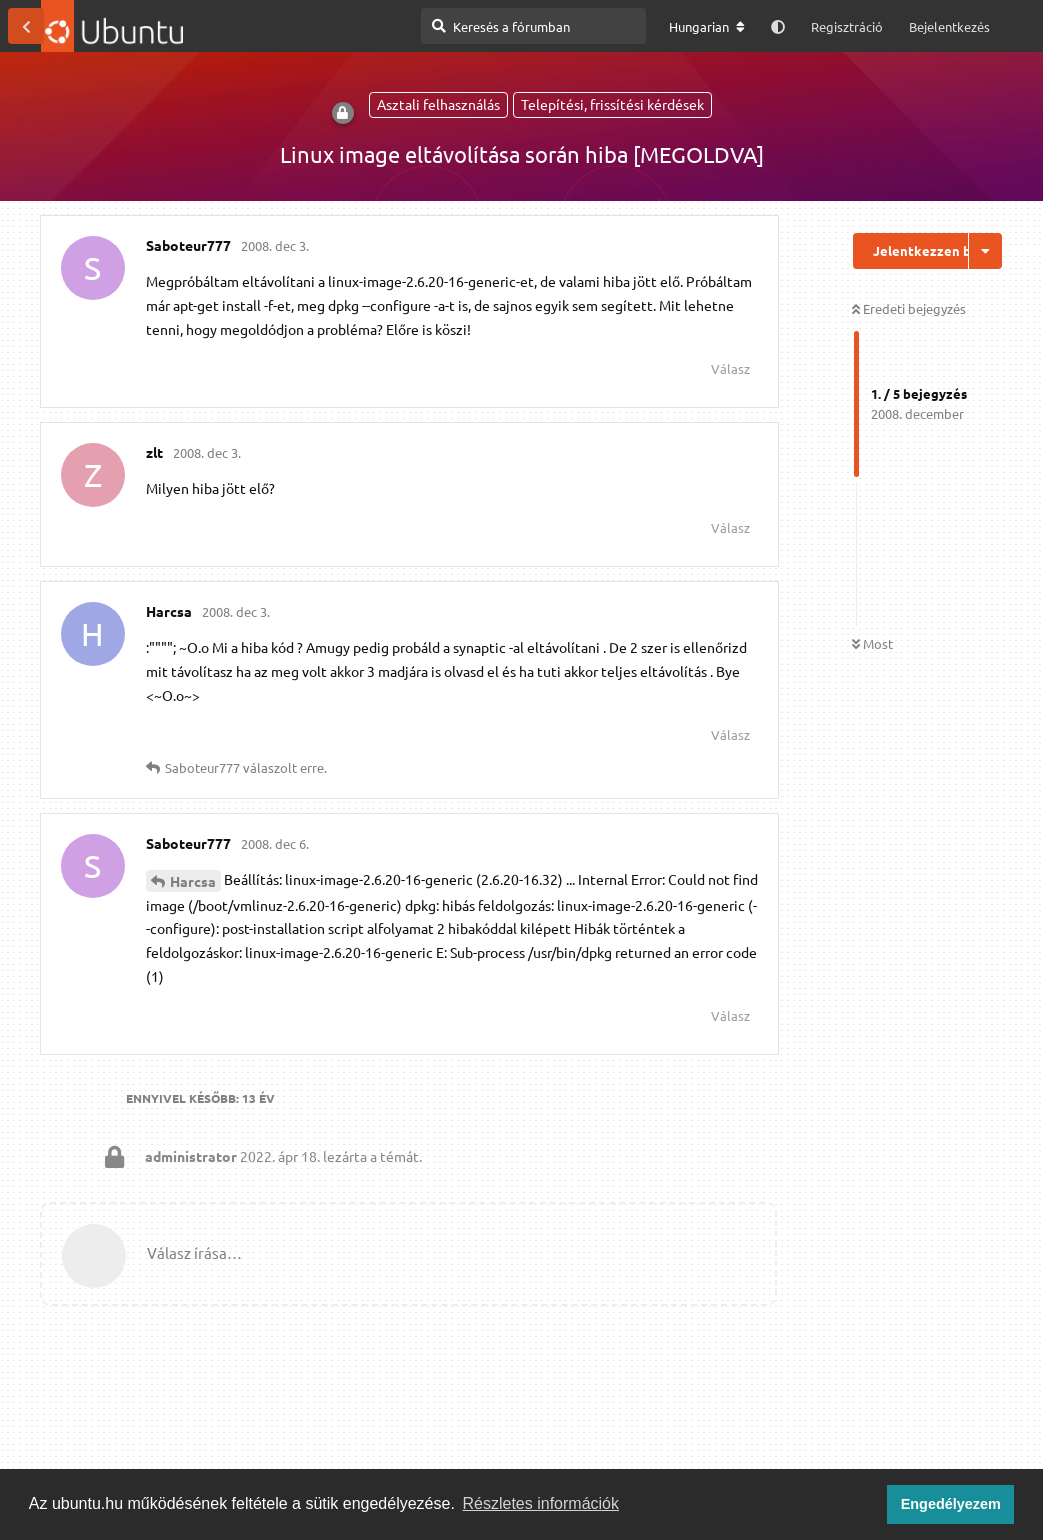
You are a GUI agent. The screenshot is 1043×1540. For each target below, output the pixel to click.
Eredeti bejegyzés (909, 308)
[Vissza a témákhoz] (26, 26)
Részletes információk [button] (541, 1503)
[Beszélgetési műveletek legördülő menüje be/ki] (985, 251)
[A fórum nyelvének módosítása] (707, 27)
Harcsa (193, 881)
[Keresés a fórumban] (533, 26)
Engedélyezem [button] (951, 1504)
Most (872, 643)
